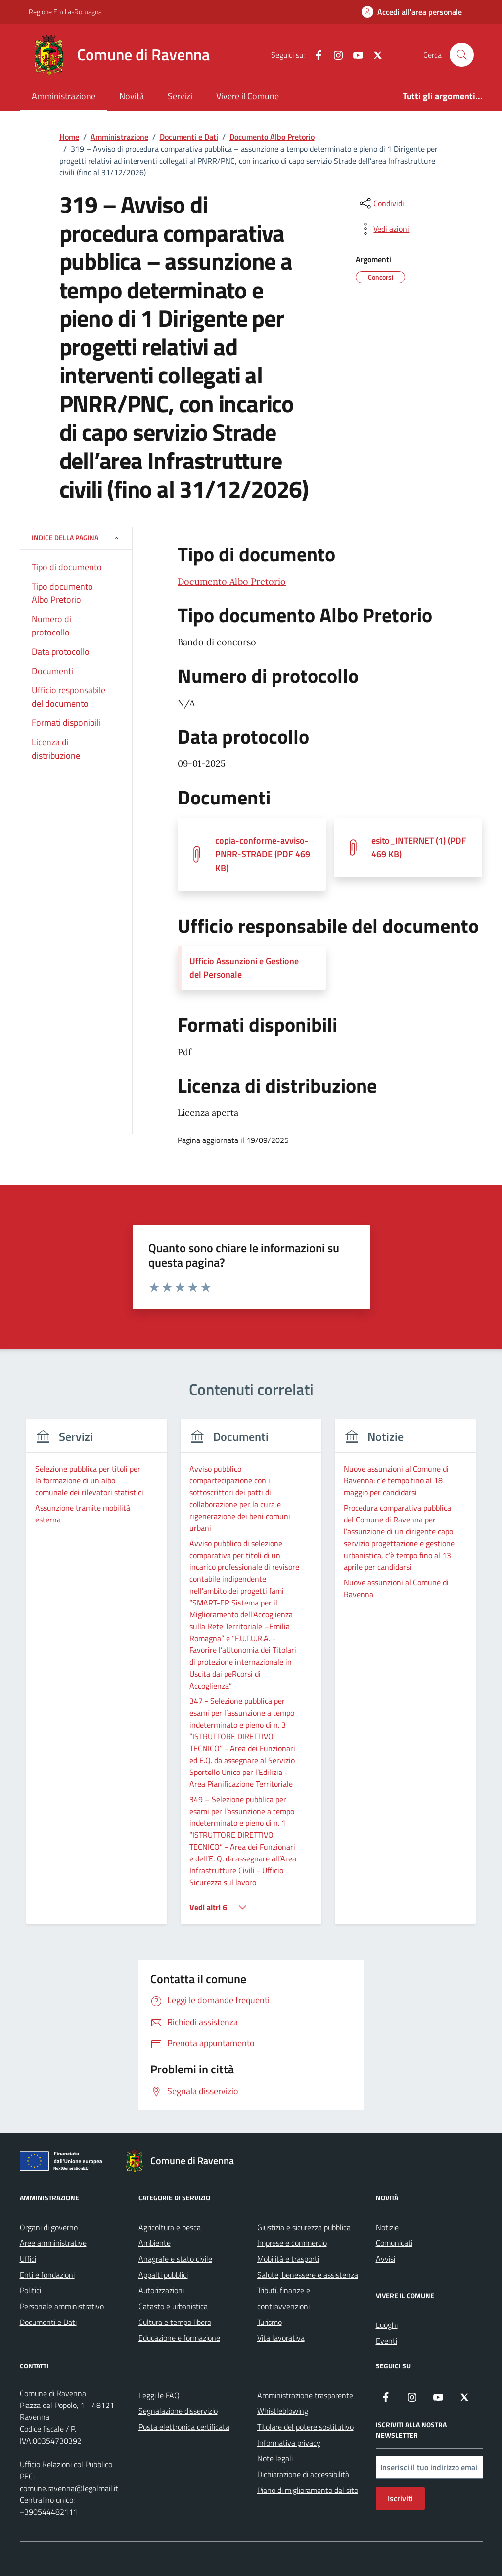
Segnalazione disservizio (178, 2411)
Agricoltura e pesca (169, 2227)
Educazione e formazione (179, 2338)
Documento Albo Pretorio (232, 581)
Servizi (180, 96)
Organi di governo (49, 2227)
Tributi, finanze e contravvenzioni (283, 2298)
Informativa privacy (288, 2443)
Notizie (387, 2227)
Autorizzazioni (161, 2290)
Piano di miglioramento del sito (307, 2490)
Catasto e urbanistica (173, 2306)
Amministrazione (63, 96)
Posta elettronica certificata (183, 2427)
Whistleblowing (282, 2411)
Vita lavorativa (281, 2338)
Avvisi (385, 2259)
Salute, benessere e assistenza (307, 2274)
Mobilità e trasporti (288, 2259)
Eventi (386, 2341)
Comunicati (394, 2243)
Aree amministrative (53, 2243)
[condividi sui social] (381, 203)
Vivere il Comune (247, 96)
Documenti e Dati (48, 2322)
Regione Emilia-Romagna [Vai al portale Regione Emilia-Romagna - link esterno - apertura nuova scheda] (65, 11)
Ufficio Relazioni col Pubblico (66, 2464)
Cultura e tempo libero (174, 2322)
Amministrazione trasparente (305, 2395)
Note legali (275, 2458)
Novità (131, 96)
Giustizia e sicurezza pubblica (304, 2227)
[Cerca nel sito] (461, 55)
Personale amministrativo (62, 2306)
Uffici (28, 2259)
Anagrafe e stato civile (175, 2259)
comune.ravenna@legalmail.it (69, 2488)
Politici (30, 2290)
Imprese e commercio (292, 2243)
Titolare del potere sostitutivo (305, 2427)
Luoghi (387, 2325)
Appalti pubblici (163, 2274)
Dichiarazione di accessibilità (303, 2474)
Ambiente (154, 2243)
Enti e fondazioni (47, 2274)
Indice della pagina (76, 537)
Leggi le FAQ (159, 2395)
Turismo (269, 2322)
